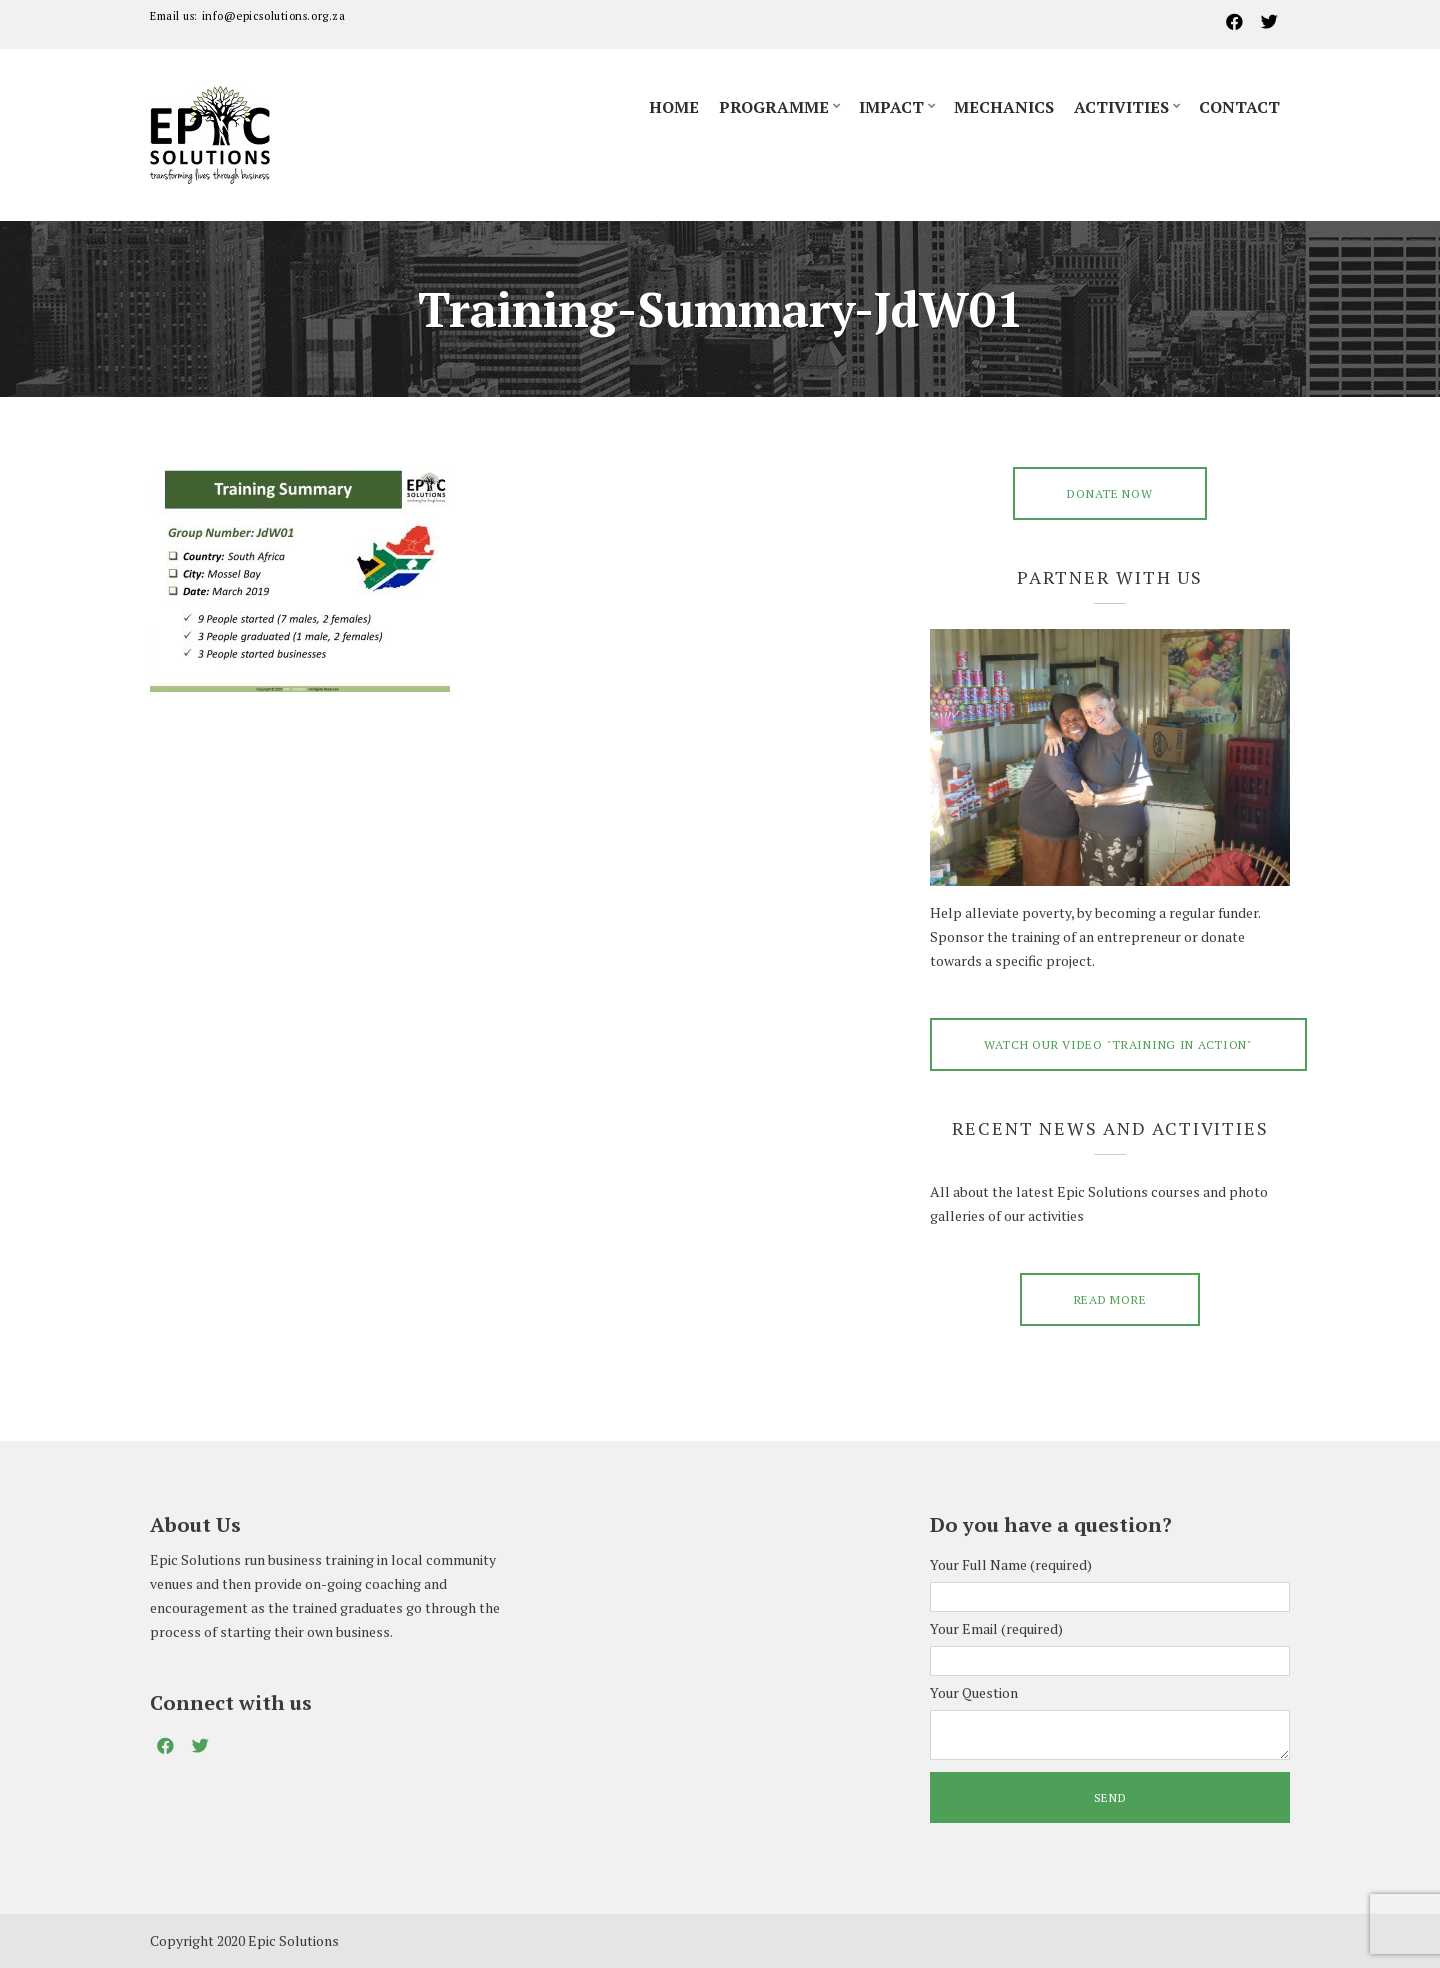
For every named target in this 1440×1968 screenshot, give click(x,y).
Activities (1121, 107)
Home (674, 107)
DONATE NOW (1109, 493)
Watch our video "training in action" (1118, 1044)
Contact (1239, 107)
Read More (1110, 1299)
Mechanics (1004, 107)
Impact (891, 107)
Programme (774, 107)
